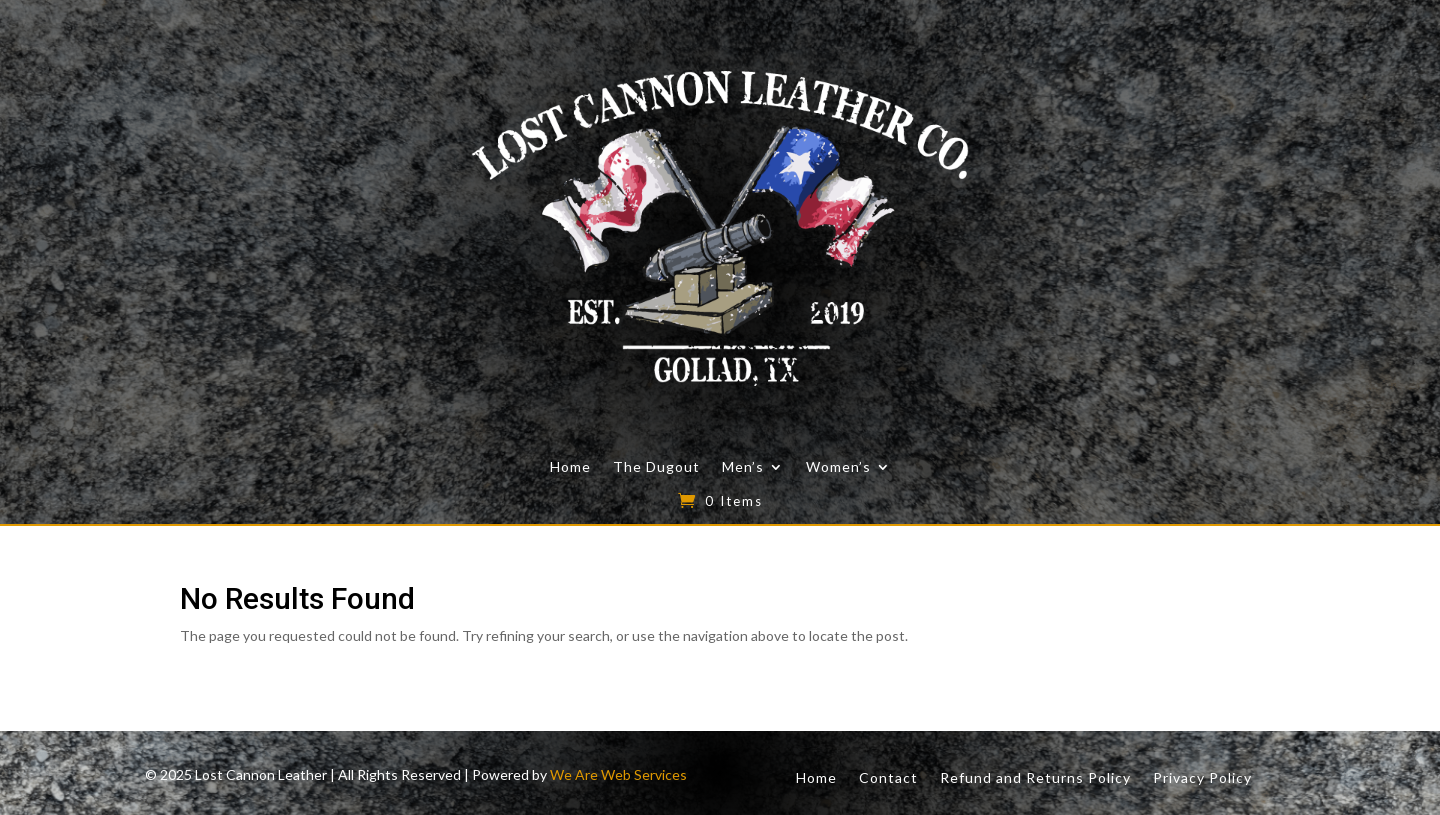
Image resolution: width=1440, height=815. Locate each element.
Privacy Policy (1202, 777)
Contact (888, 777)
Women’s (838, 467)
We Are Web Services (618, 774)
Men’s (743, 467)
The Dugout (656, 467)
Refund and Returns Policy (1035, 777)
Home (570, 467)
